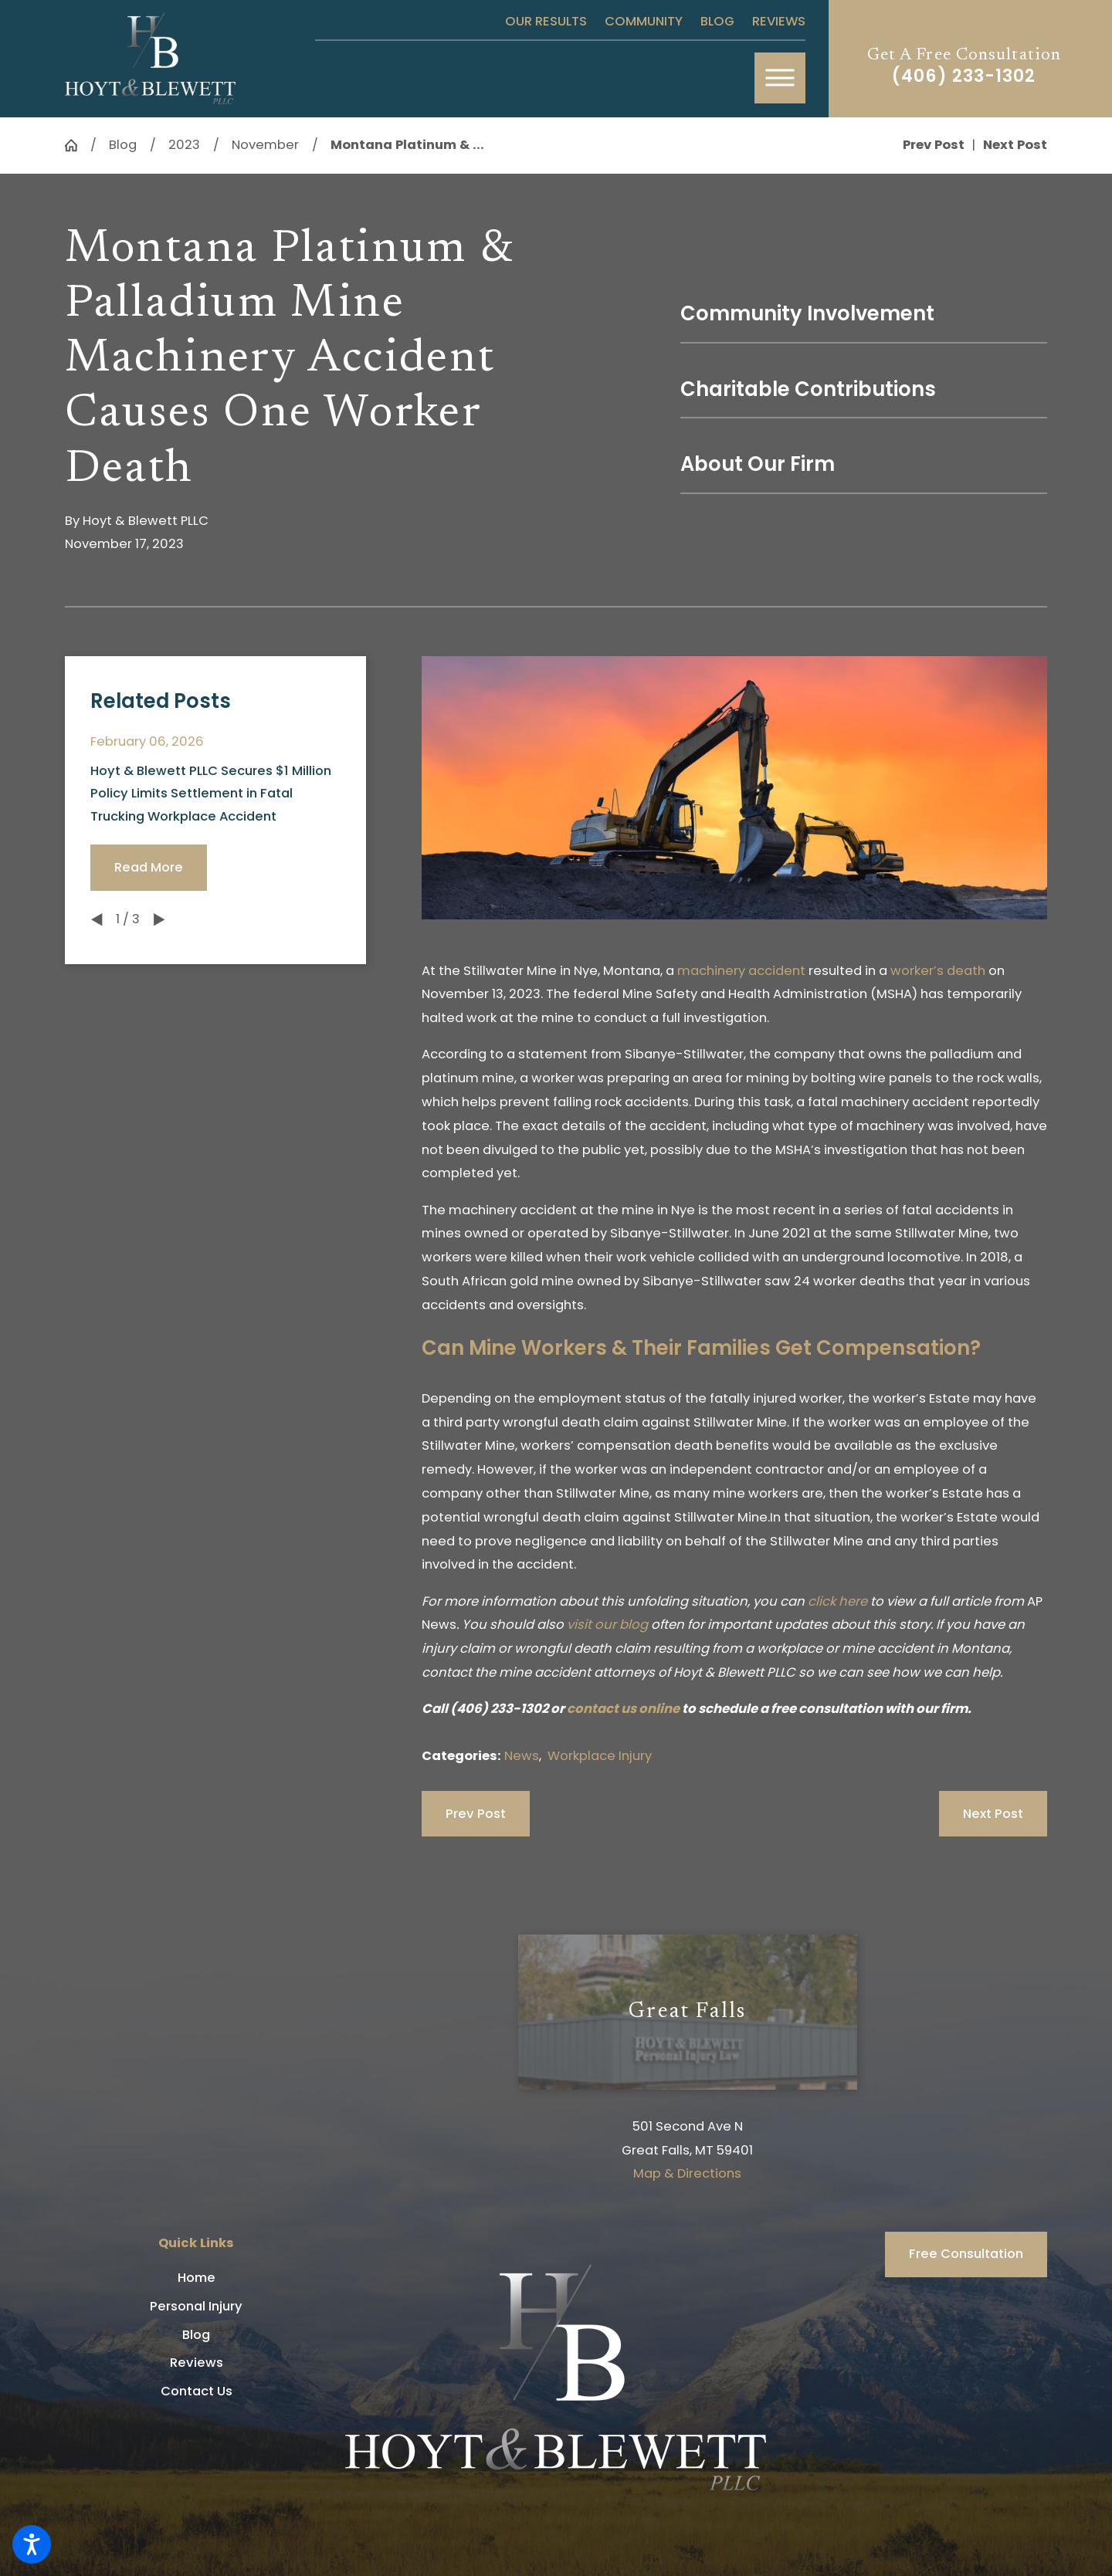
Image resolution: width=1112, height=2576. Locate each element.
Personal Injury (196, 2306)
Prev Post (476, 1814)
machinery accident (741, 971)
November (265, 145)
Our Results (546, 21)
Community (644, 21)
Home (196, 2278)
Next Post (993, 1814)
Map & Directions (687, 2173)
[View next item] (159, 919)
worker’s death (937, 971)
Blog (717, 21)
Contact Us (196, 2391)
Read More (148, 867)
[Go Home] (77, 145)
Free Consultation (966, 2254)
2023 (184, 145)
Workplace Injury (600, 1756)
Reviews (778, 21)
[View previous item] (96, 919)
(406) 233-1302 (964, 76)
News (521, 1756)
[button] (31, 2544)
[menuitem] (196, 2277)
